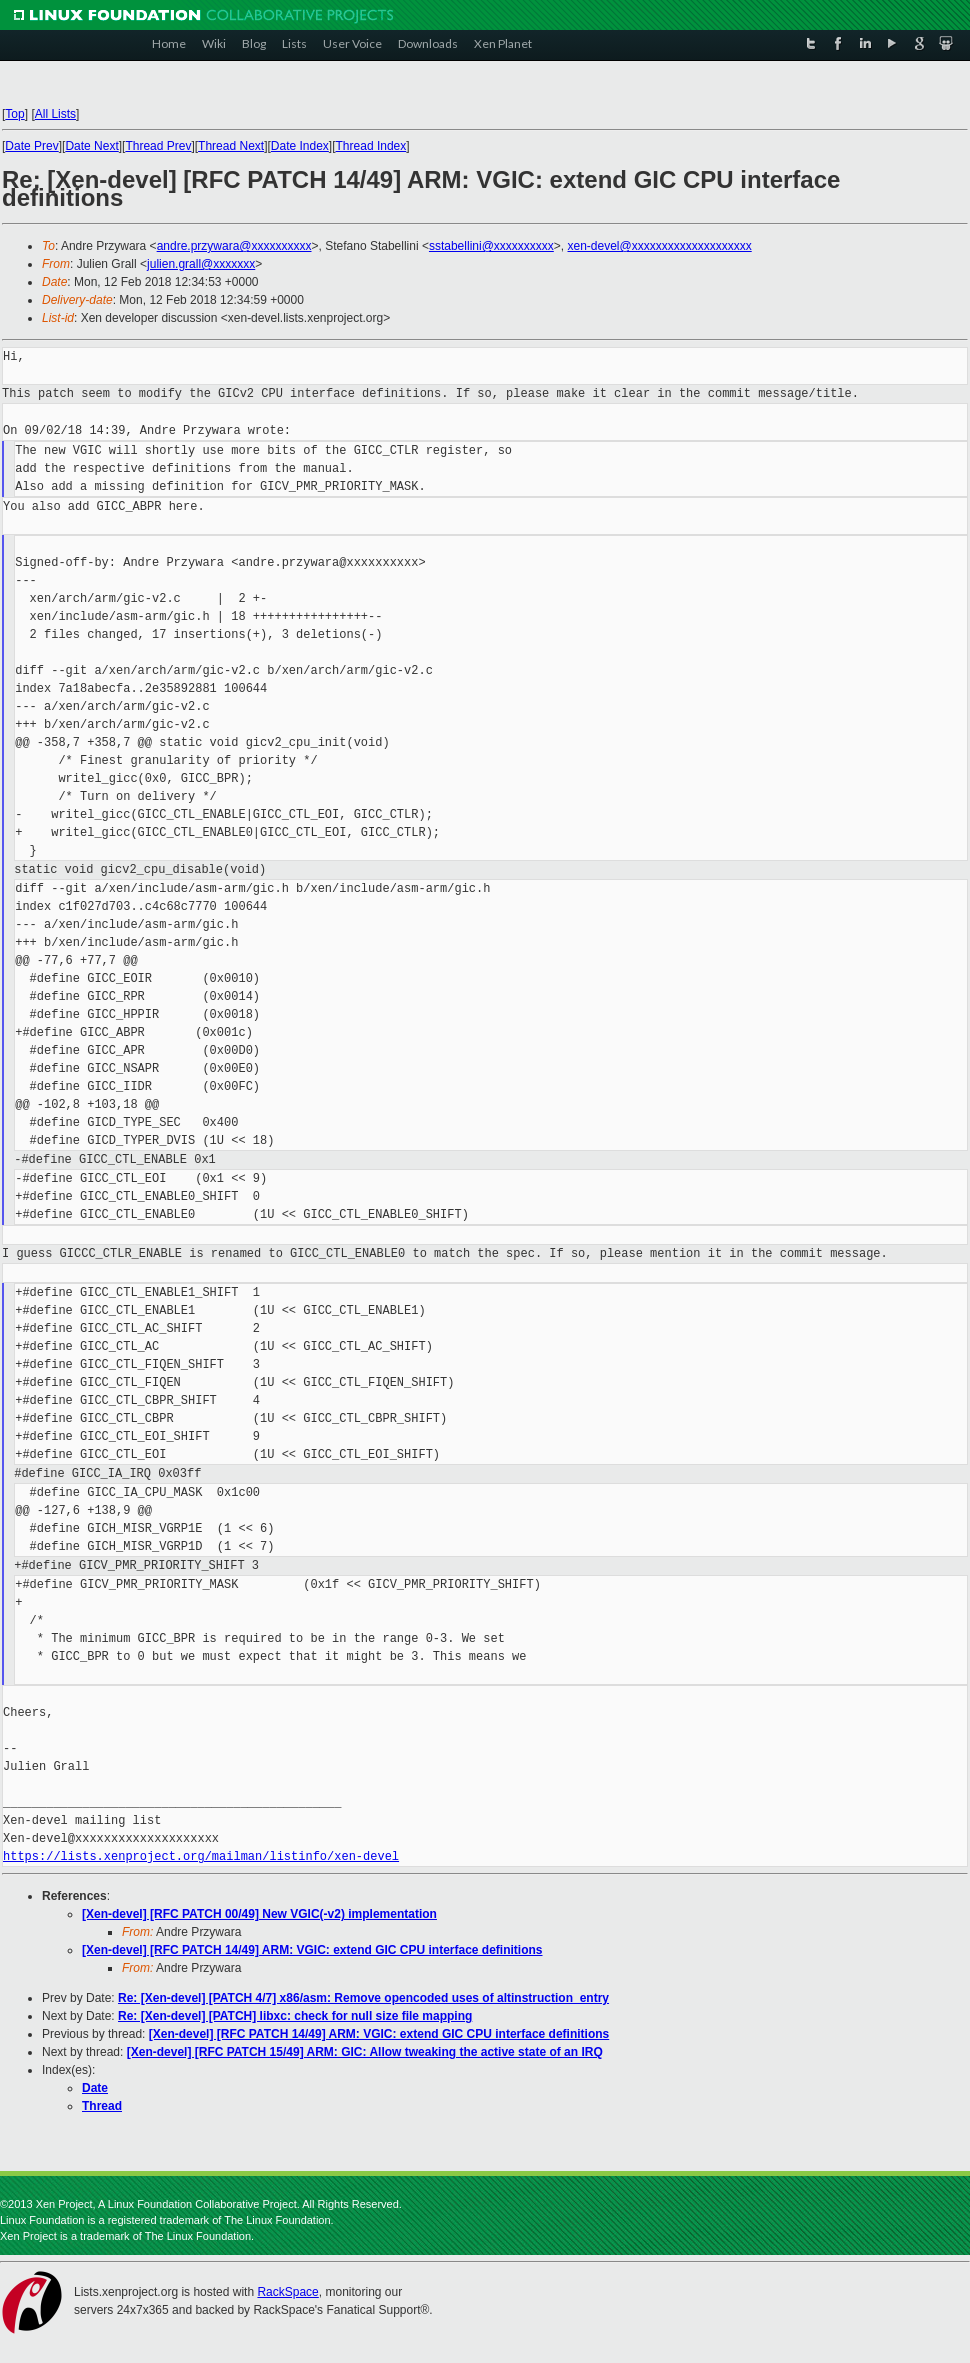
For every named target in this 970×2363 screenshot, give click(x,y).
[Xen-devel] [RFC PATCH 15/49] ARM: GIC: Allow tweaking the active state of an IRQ (365, 2052)
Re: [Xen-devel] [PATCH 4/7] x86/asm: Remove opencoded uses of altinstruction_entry (363, 1998)
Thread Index (371, 146)
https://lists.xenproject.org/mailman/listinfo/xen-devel (201, 1856)
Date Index (300, 146)
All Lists (55, 114)
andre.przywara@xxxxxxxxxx (234, 246)
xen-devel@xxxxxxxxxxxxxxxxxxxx (660, 246)
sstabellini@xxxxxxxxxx (491, 246)
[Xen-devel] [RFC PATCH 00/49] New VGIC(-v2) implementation (259, 1914)
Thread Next (231, 146)
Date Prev (31, 146)
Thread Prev (158, 146)
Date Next (91, 146)
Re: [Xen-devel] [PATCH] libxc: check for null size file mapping (295, 2016)
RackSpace (287, 2292)
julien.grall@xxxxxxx (201, 264)
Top (14, 114)
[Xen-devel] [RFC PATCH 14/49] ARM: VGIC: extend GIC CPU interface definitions (312, 1950)
